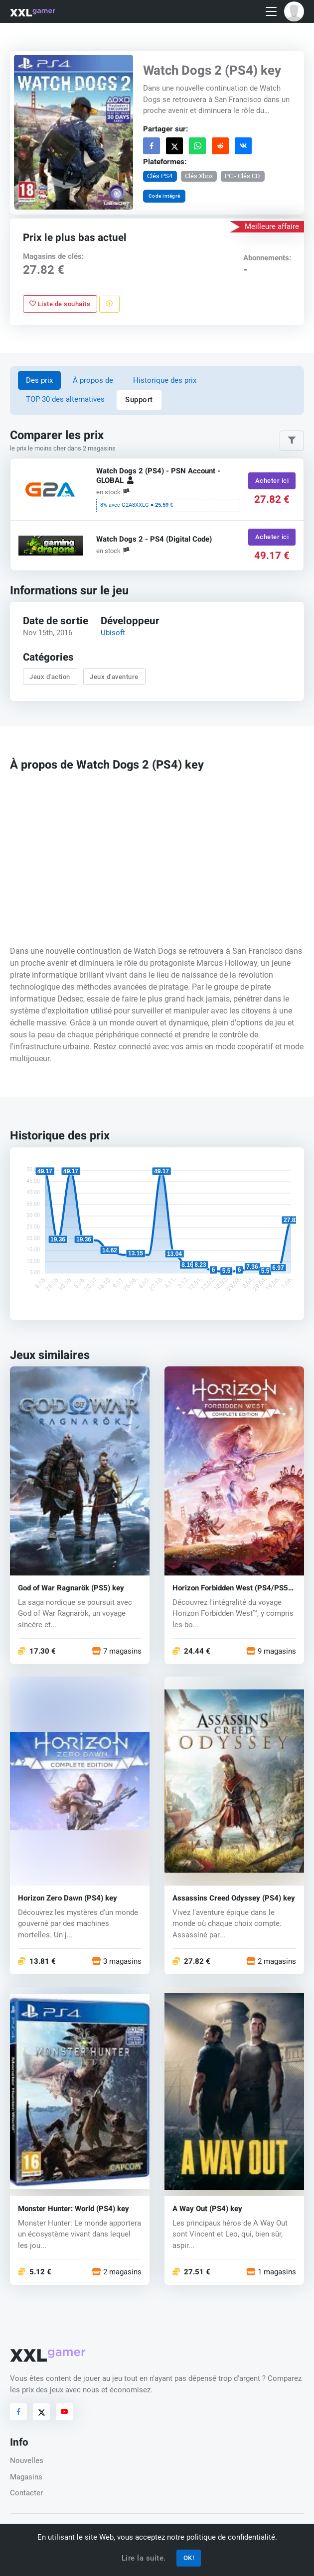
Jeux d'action (49, 676)
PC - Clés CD (243, 176)
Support (139, 399)
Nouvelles (26, 2460)
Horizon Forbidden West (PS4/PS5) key (231, 1588)
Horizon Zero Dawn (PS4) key (67, 1898)
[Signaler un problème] (109, 304)
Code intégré (164, 196)
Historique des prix (164, 380)
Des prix (39, 380)
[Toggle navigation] (271, 11)
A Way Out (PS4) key (207, 2209)
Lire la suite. (144, 2558)
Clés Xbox (199, 176)
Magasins (26, 2476)
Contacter (26, 2492)
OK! (188, 2558)
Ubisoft (113, 633)
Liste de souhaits (59, 304)
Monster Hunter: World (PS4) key (73, 2209)
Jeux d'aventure (114, 676)
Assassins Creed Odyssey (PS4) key (233, 1898)
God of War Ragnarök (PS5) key (71, 1588)
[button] (294, 11)
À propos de (93, 380)
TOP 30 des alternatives (65, 399)
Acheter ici (272, 480)
